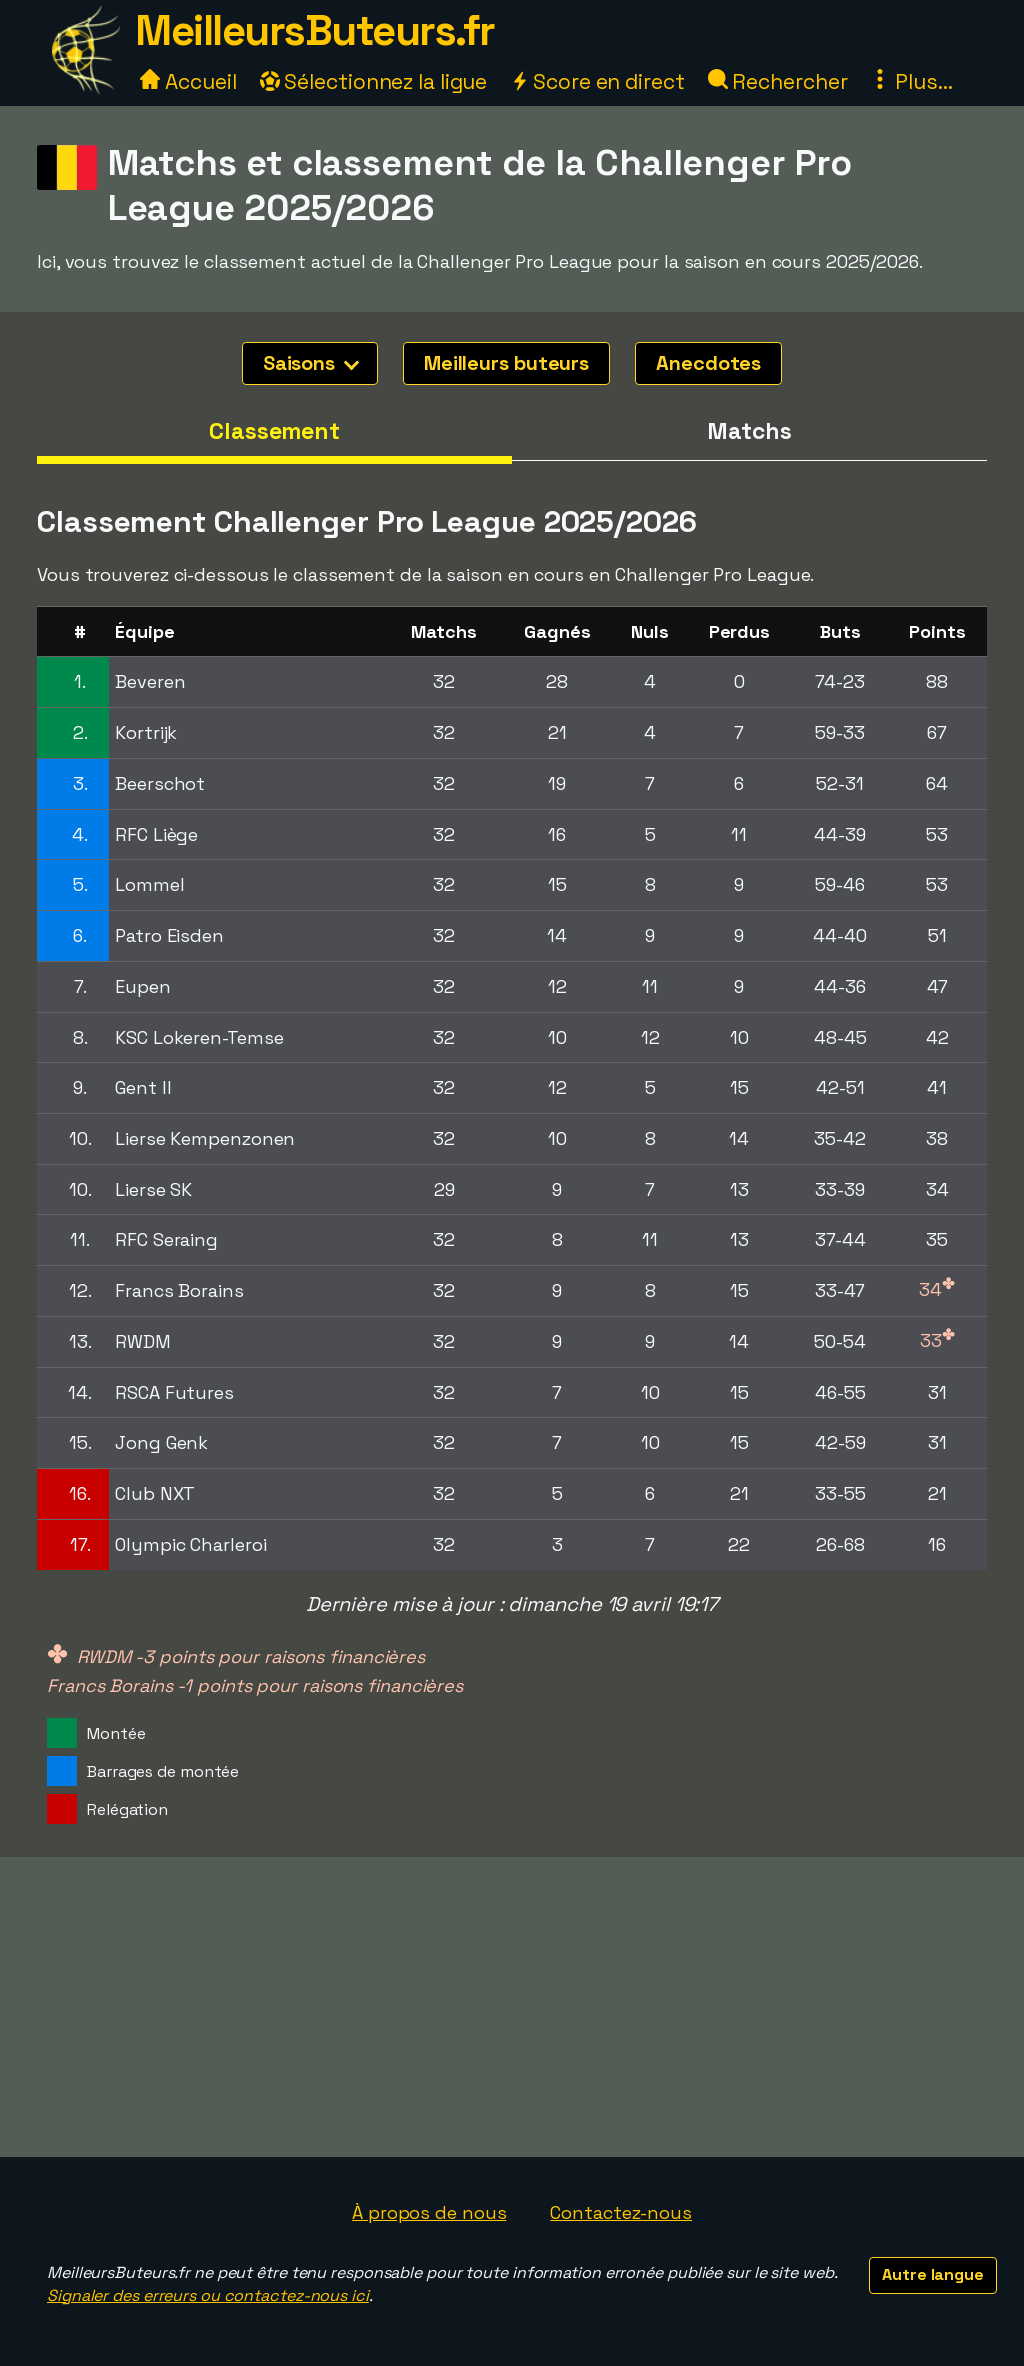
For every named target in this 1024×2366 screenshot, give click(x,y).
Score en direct (597, 81)
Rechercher (778, 81)
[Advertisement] (512, 2007)
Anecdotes (708, 363)
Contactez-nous (621, 2212)
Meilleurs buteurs (506, 363)
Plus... (911, 81)
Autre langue (933, 2274)
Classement (274, 431)
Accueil (188, 81)
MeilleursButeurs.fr (315, 30)
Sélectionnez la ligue (374, 81)
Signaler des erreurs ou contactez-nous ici (208, 2295)
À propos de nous (429, 2212)
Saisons (311, 363)
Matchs (749, 431)
